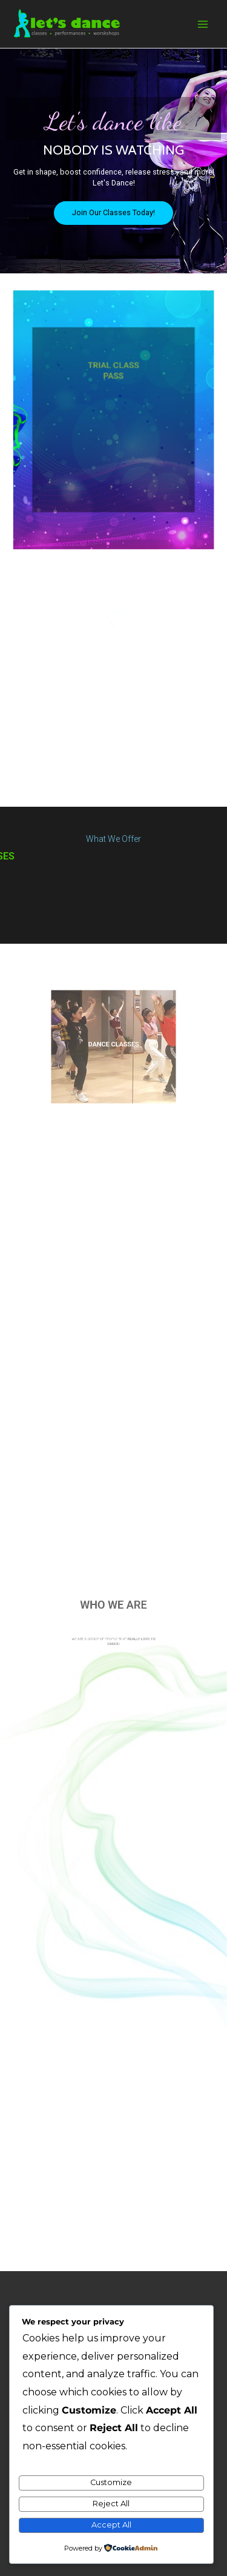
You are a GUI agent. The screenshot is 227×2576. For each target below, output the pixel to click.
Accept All (111, 2524)
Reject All (111, 2503)
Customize (111, 2482)
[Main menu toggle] (203, 24)
